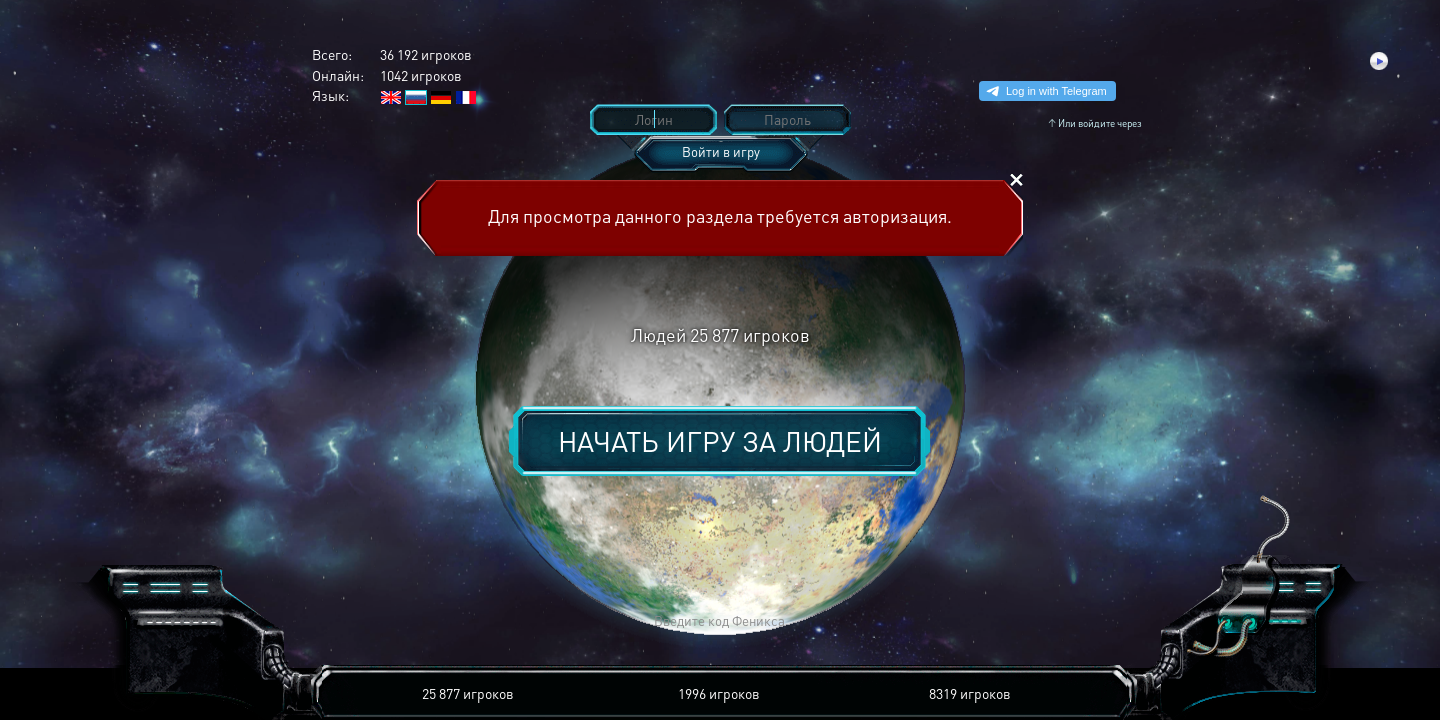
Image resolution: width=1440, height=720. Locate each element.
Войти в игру (721, 151)
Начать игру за (720, 441)
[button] (426, 621)
